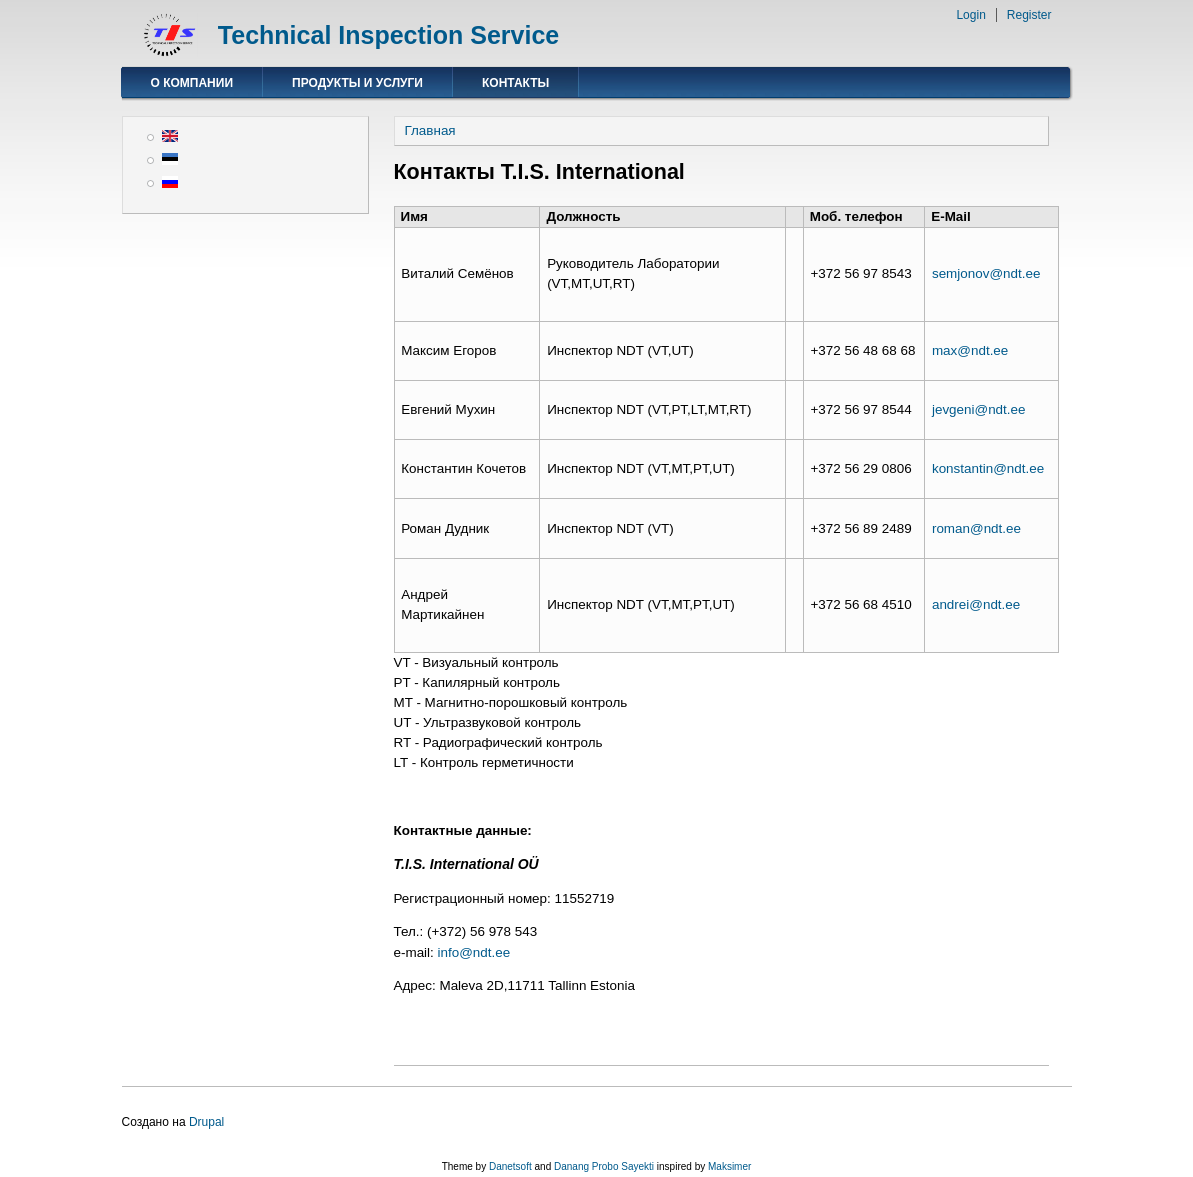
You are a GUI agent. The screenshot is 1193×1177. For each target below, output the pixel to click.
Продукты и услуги (357, 83)
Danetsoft (510, 1166)
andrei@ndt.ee (976, 604)
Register (1029, 15)
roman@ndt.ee (976, 528)
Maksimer (729, 1166)
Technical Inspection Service (388, 35)
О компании (192, 83)
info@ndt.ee (474, 952)
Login (970, 15)
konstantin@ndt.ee (988, 468)
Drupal (206, 1122)
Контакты (515, 83)
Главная (430, 130)
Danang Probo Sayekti (604, 1166)
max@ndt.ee (970, 350)
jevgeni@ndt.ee (979, 409)
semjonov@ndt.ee (986, 273)
